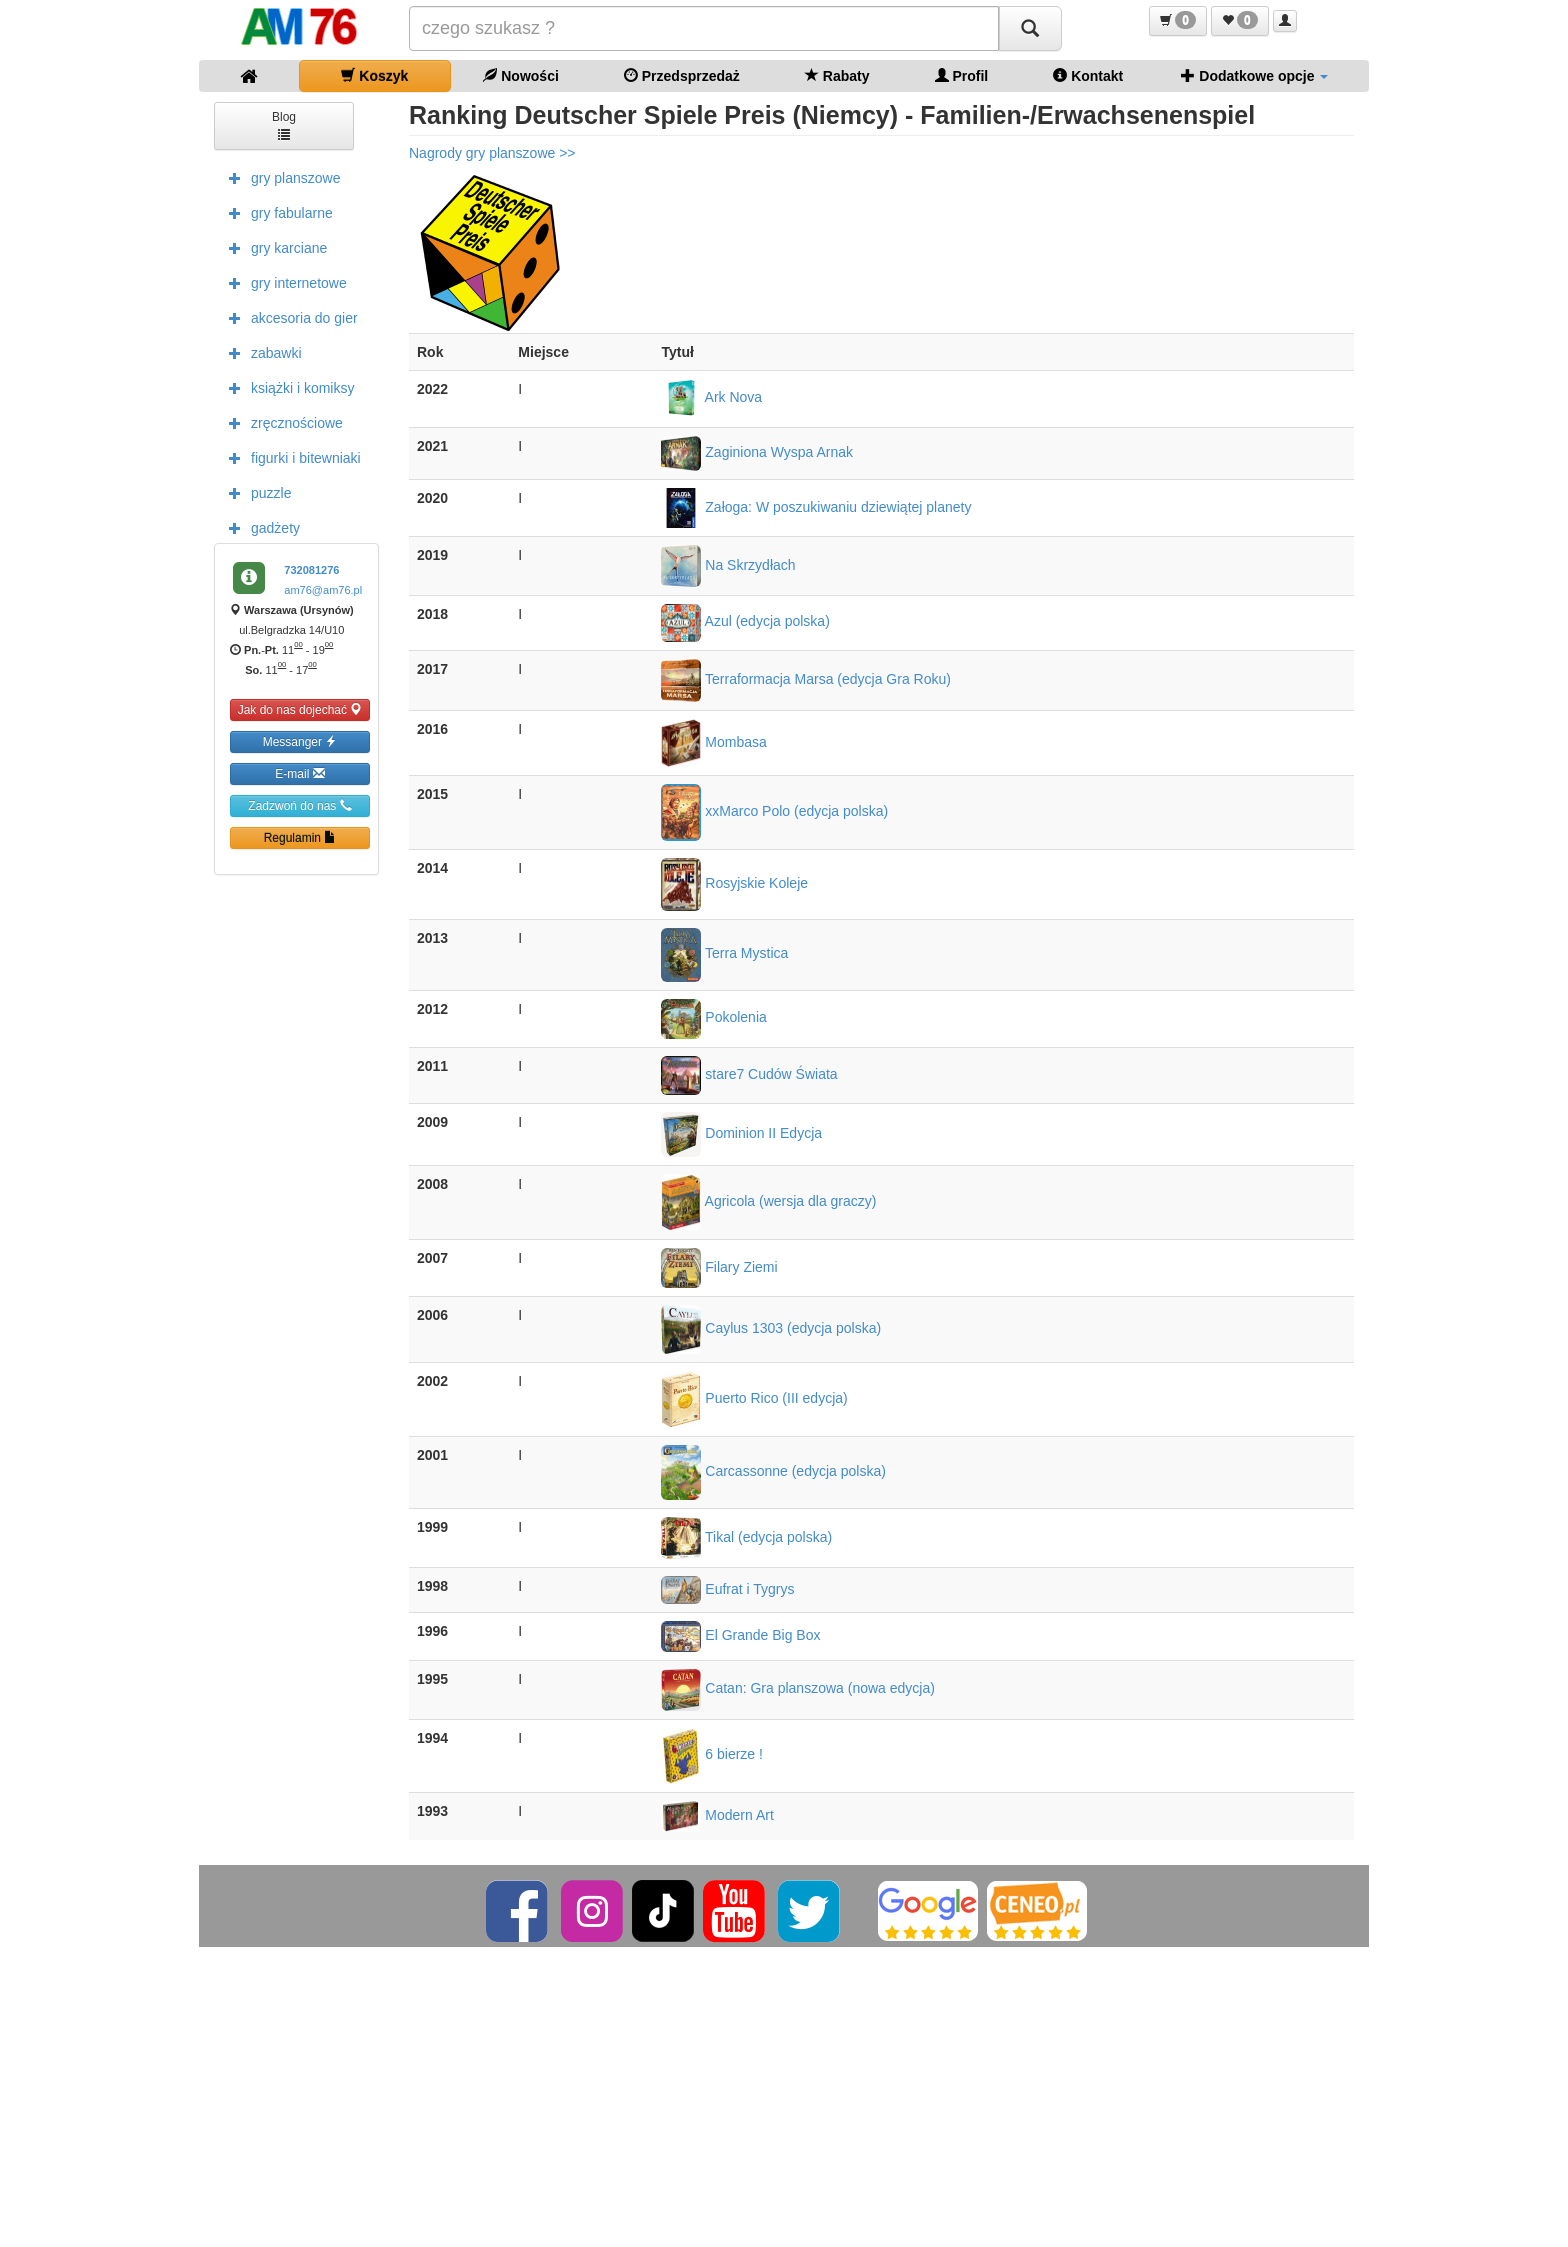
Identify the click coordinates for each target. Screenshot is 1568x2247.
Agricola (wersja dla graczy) (768, 1201)
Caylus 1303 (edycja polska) (771, 1328)
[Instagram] (593, 1910)
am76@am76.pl (323, 590)
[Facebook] (518, 1910)
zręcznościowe (281, 422)
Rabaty (837, 75)
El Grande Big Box (740, 1635)
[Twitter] (810, 1910)
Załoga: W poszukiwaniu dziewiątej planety (816, 507)
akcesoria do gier (288, 317)
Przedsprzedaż (682, 75)
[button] (1178, 21)
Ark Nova (711, 397)
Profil (962, 75)
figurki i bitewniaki (290, 457)
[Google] (928, 1910)
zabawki (260, 352)
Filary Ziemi (719, 1267)
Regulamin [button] (300, 837)
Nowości (520, 75)
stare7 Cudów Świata (749, 1074)
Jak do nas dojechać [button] (300, 709)
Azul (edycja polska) (745, 621)
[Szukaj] (1030, 28)
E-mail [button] (299, 773)
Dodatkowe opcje (1254, 75)
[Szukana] (704, 28)
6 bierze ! (711, 1754)
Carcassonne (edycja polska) (773, 1471)
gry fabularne (276, 212)
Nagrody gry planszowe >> (492, 153)
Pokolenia (713, 1017)
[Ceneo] (1037, 1910)
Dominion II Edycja (741, 1133)
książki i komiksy (286, 387)
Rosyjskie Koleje (734, 883)
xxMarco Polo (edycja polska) (774, 811)
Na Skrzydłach (728, 565)
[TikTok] (663, 1910)
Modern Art (717, 1815)
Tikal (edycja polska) (746, 1537)
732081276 (311, 570)
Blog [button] (284, 124)
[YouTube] (735, 1910)
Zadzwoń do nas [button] (299, 805)
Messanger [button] (300, 741)
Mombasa (713, 742)
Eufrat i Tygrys (727, 1589)
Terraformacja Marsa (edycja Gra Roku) (805, 679)
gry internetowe (283, 282)
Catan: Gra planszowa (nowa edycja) (797, 1688)
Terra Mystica (724, 953)
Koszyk (374, 75)
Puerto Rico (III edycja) (754, 1398)
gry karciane (273, 247)
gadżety (259, 527)
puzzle (255, 492)
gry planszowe (280, 177)
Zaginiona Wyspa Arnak (757, 452)
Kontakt (1088, 75)
